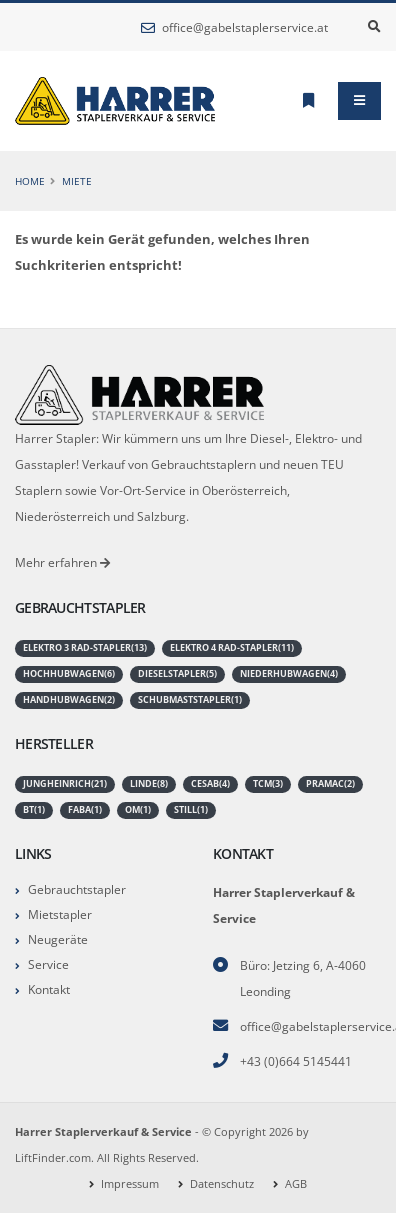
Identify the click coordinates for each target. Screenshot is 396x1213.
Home (30, 181)
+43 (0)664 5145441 (296, 1061)
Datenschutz (222, 1184)
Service (48, 964)
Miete (77, 181)
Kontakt (49, 989)
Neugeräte (58, 939)
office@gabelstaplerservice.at (234, 27)
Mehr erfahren (62, 562)
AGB (296, 1184)
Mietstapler (60, 914)
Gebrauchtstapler (77, 889)
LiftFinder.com (53, 1158)
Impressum (130, 1184)
